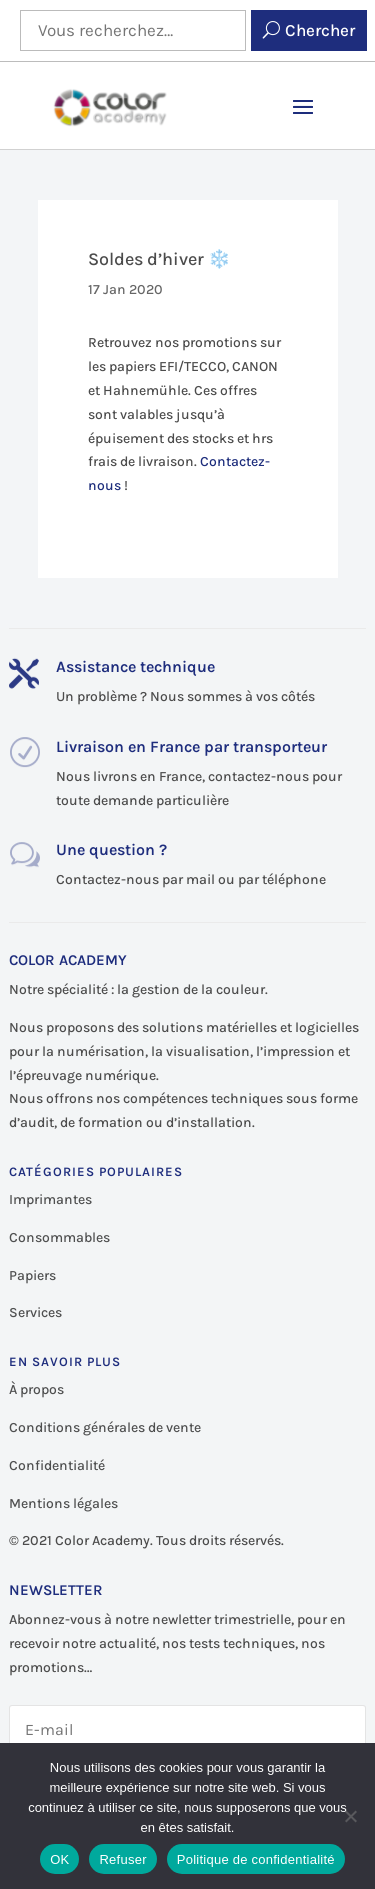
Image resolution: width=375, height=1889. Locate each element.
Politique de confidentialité (256, 1859)
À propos (36, 1389)
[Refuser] (350, 1816)
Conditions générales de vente (105, 1427)
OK (59, 1859)
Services (35, 1312)
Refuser (122, 1859)
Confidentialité (57, 1465)
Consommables (59, 1237)
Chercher (320, 30)
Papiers (32, 1275)
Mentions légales (63, 1503)
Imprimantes (50, 1199)
